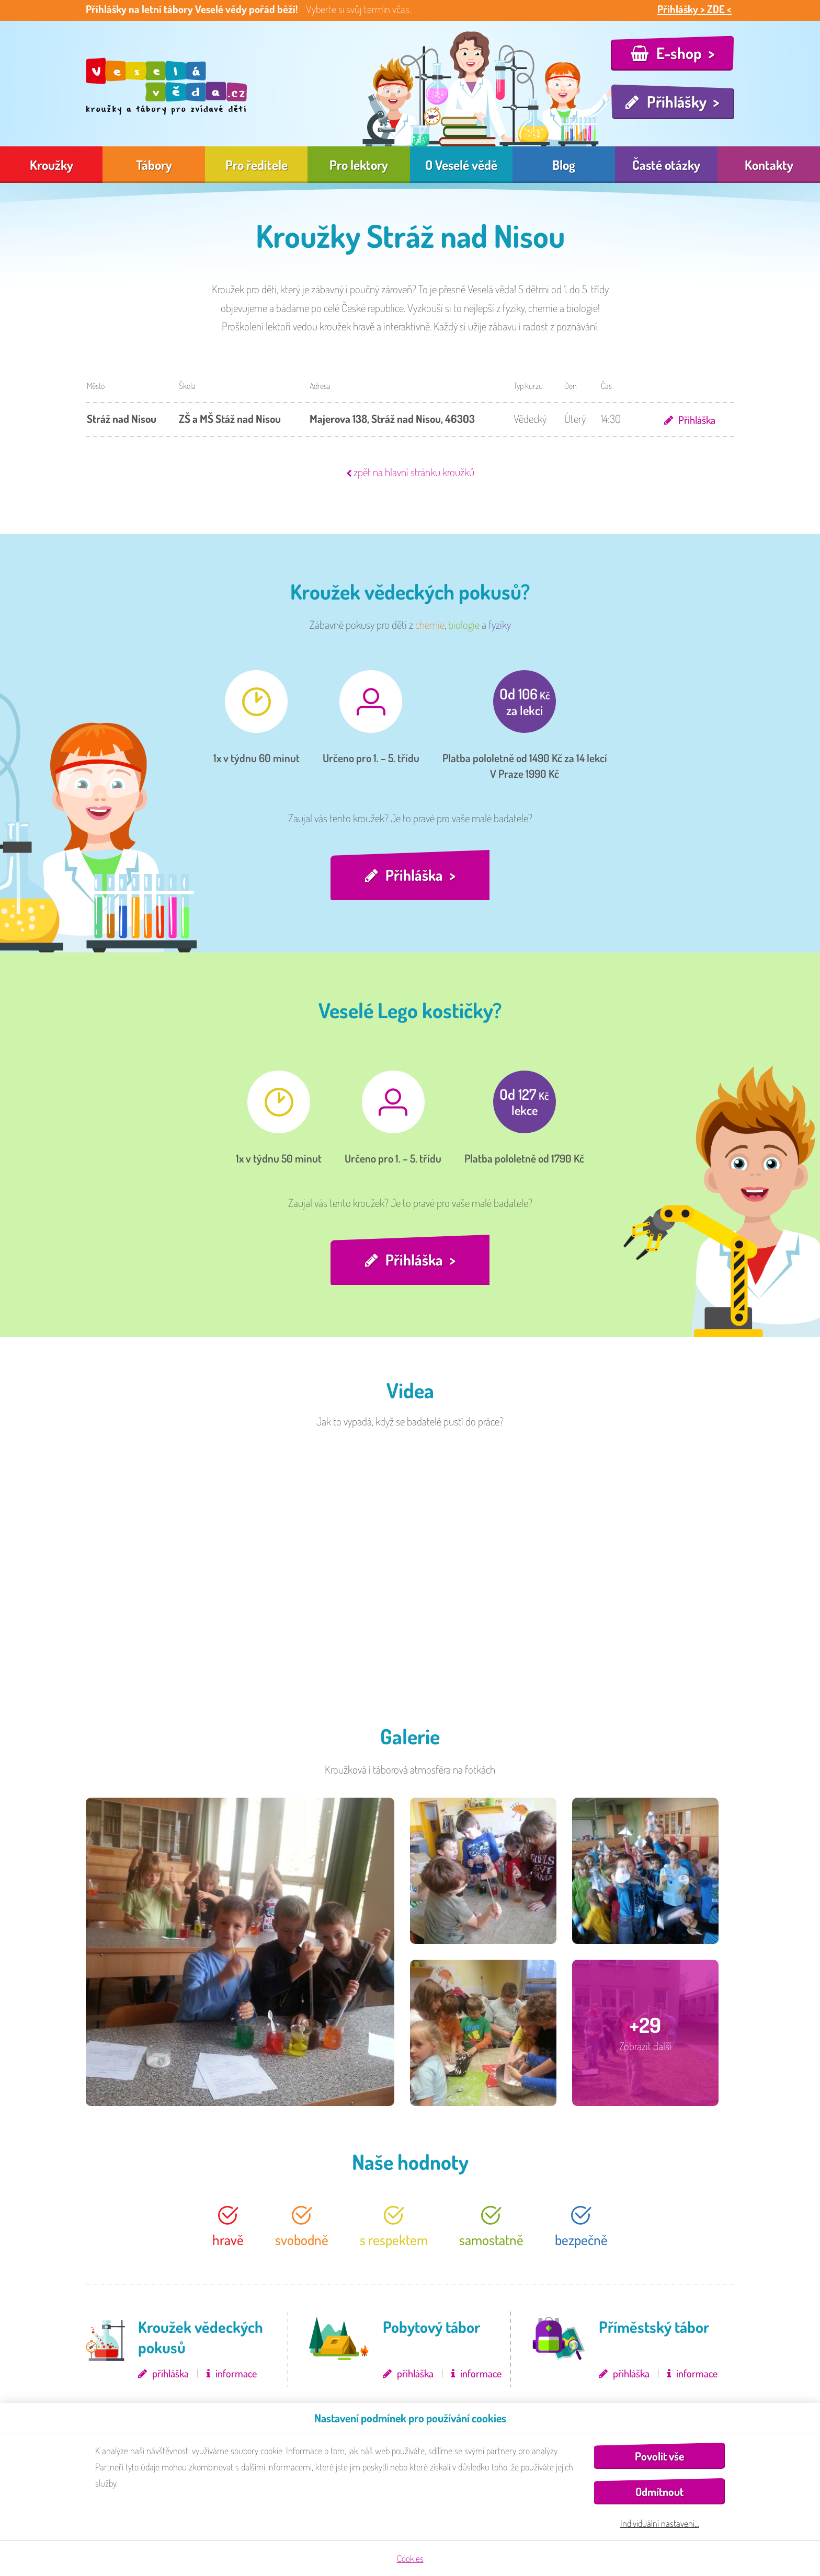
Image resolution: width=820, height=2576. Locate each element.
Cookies (410, 2558)
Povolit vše (659, 2456)
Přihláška (695, 419)
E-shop (679, 53)
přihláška (170, 2376)
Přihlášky (677, 101)
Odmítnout (659, 2492)
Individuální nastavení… (659, 2523)
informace (236, 2376)
